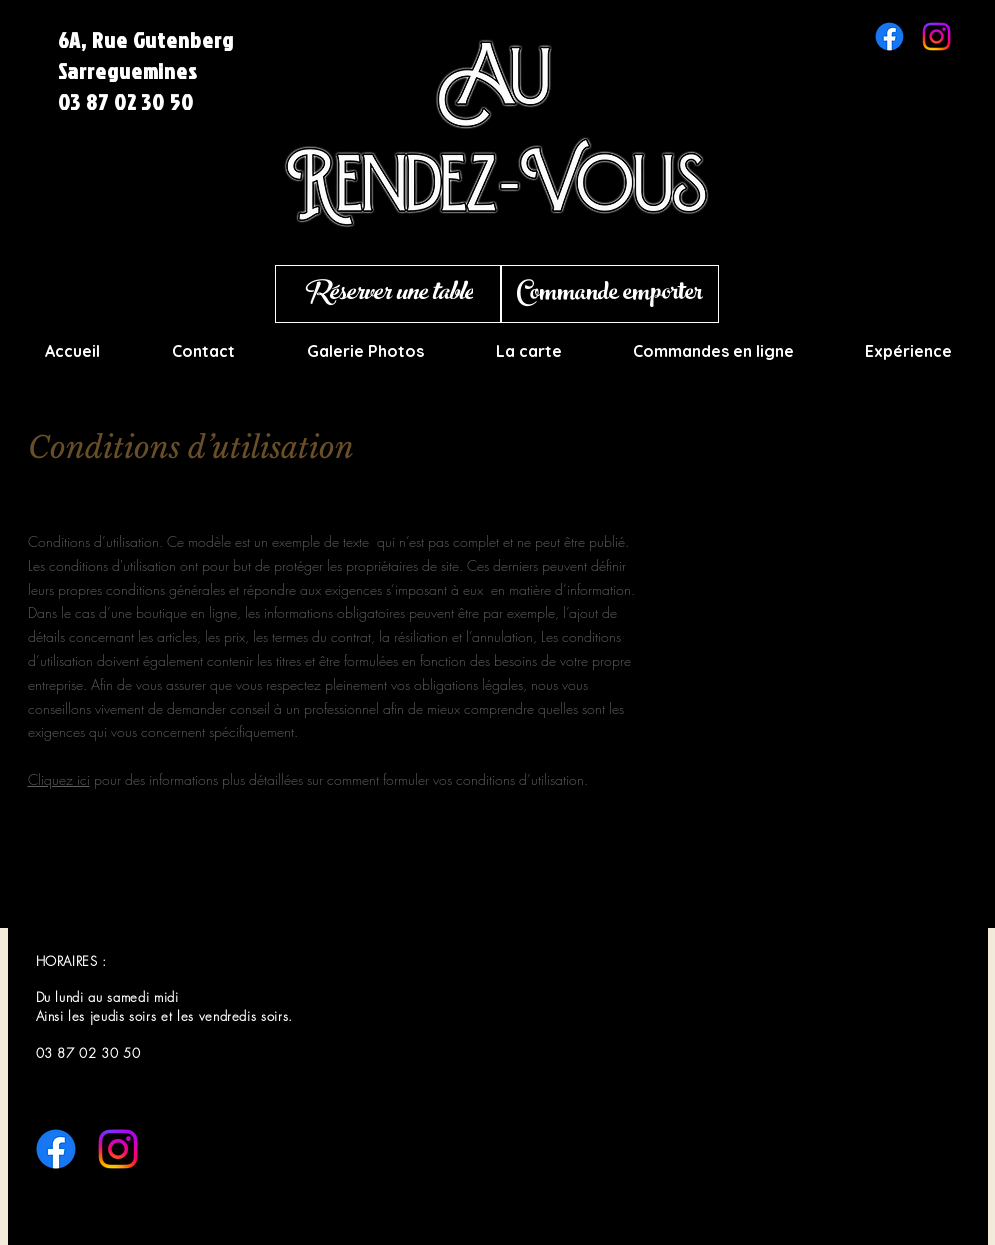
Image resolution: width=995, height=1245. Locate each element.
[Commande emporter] (610, 294)
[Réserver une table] (388, 294)
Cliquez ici (59, 779)
